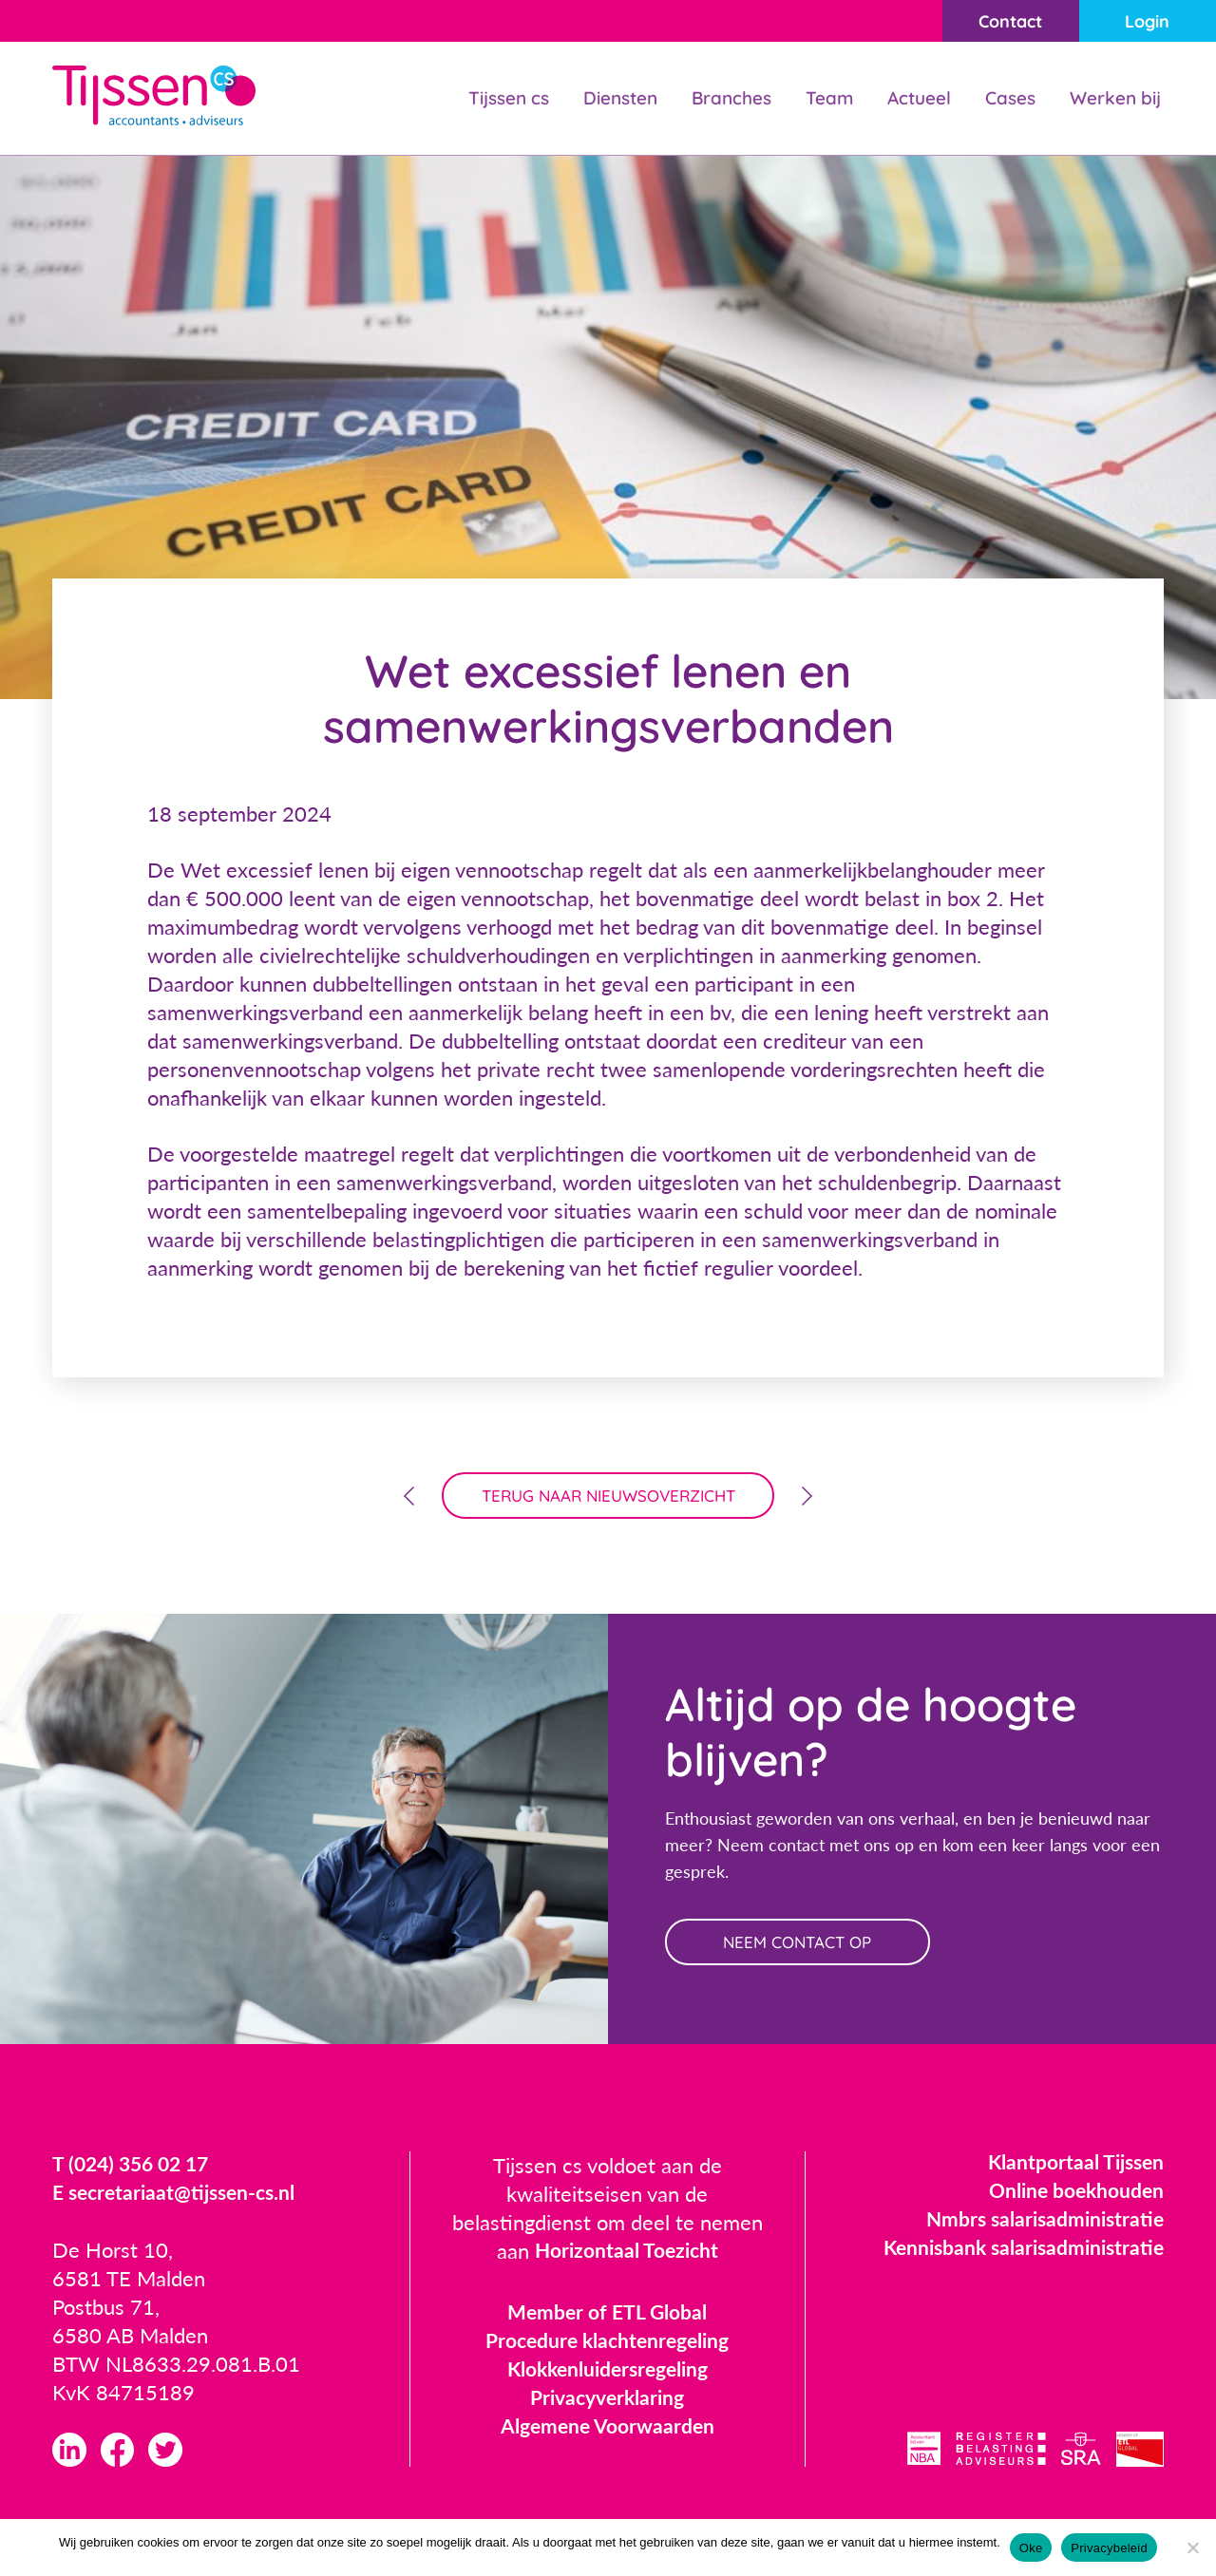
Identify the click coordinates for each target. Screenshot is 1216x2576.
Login (1144, 21)
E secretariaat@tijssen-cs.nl (179, 2199)
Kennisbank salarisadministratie (1018, 2253)
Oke (1031, 2548)
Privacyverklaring (607, 2403)
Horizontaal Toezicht (626, 2257)
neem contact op (805, 1947)
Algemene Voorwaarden (607, 2432)
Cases (1005, 98)
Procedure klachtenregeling (607, 2346)
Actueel (911, 98)
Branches (719, 98)
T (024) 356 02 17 (135, 2171)
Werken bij (1113, 98)
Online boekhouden (1072, 2196)
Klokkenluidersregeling (607, 2375)
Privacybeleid (1109, 2548)
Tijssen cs (487, 98)
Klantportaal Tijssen (1072, 2168)
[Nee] (1192, 2547)
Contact (1000, 21)
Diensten (603, 98)
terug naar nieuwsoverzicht (608, 1497)
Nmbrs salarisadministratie (1041, 2225)
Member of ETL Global (607, 2318)
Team (819, 98)
